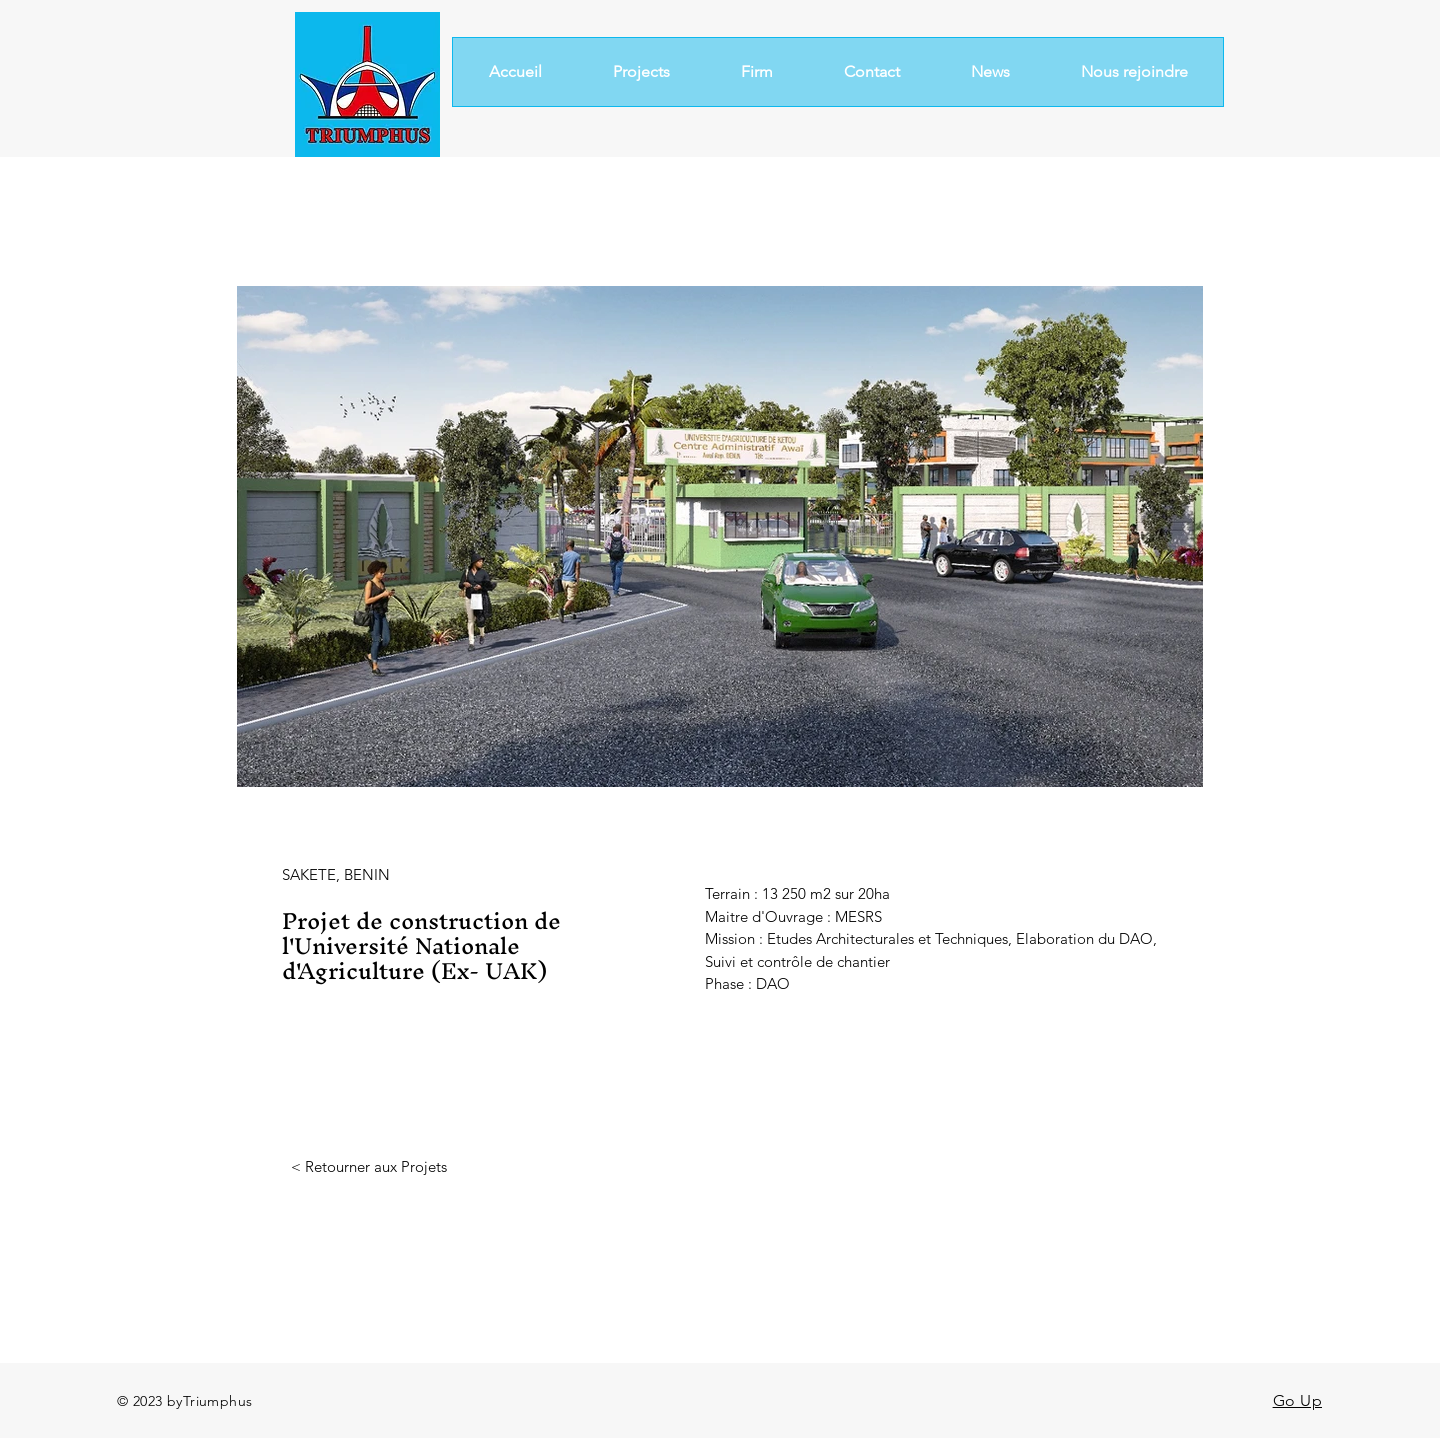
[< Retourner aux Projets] (368, 1166)
